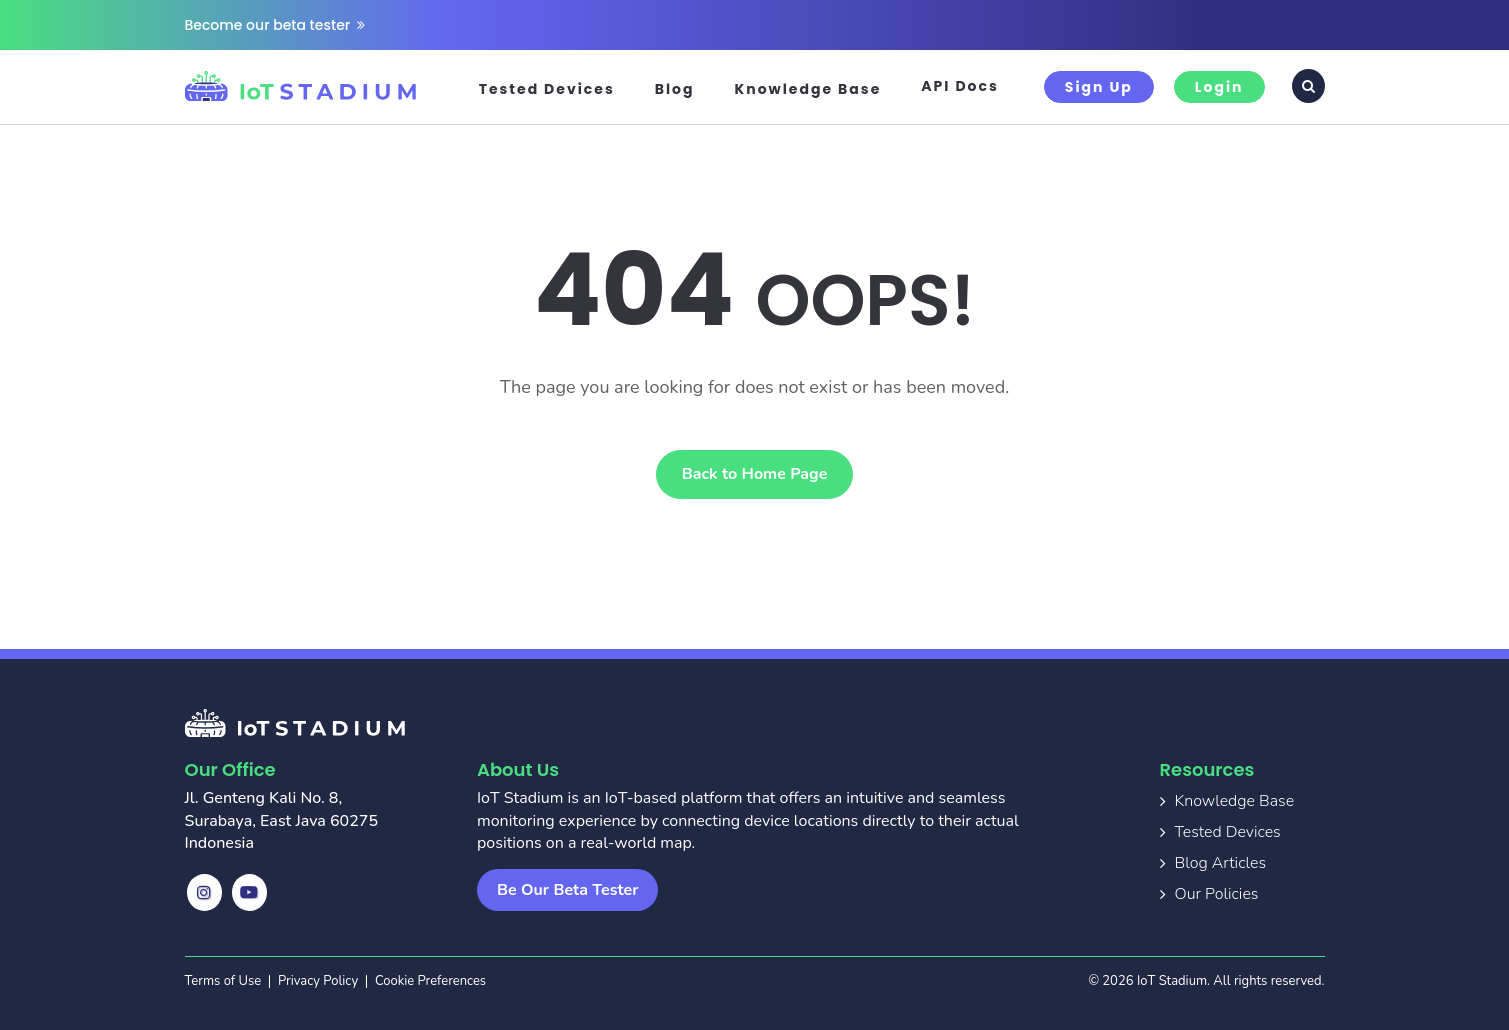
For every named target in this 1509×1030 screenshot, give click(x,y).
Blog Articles (1221, 863)
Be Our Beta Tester (567, 890)
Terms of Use (223, 981)
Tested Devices (547, 89)
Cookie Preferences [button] (430, 981)
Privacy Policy (318, 981)
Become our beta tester (275, 25)
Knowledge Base (808, 89)
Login (1219, 87)
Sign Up (1099, 87)
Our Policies (1217, 894)
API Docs (960, 86)
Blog (675, 89)
